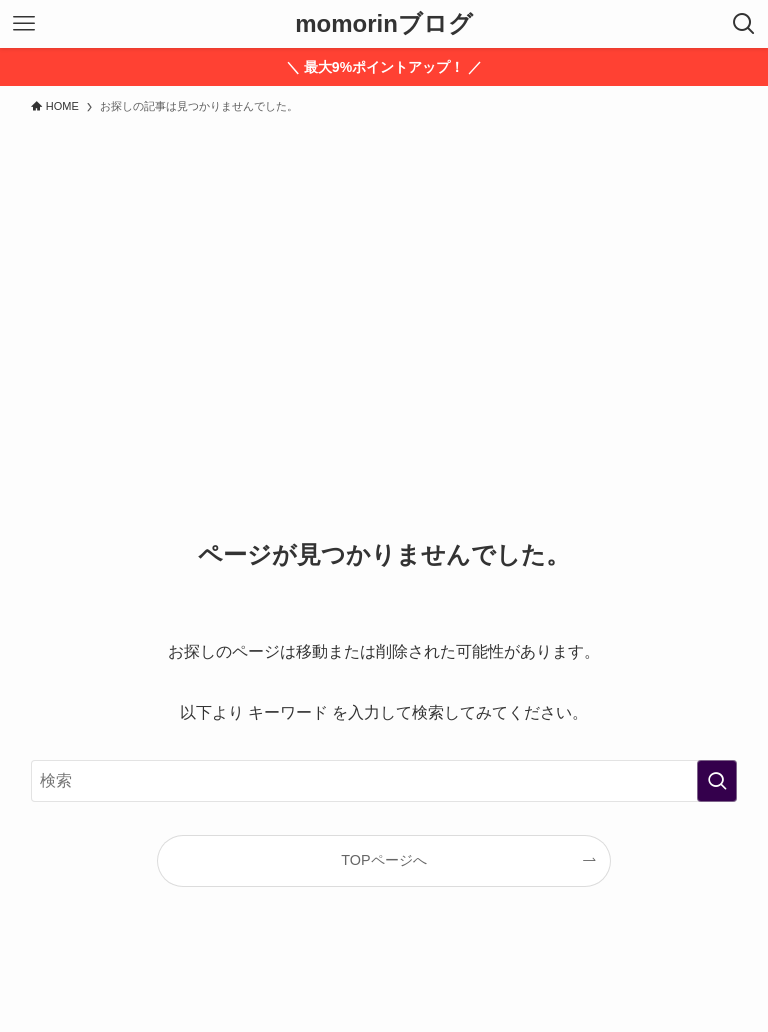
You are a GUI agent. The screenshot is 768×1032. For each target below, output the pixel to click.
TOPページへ (383, 860)
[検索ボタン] (744, 24)
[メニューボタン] (24, 24)
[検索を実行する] (717, 781)
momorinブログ (384, 24)
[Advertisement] (384, 274)
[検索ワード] (384, 781)
